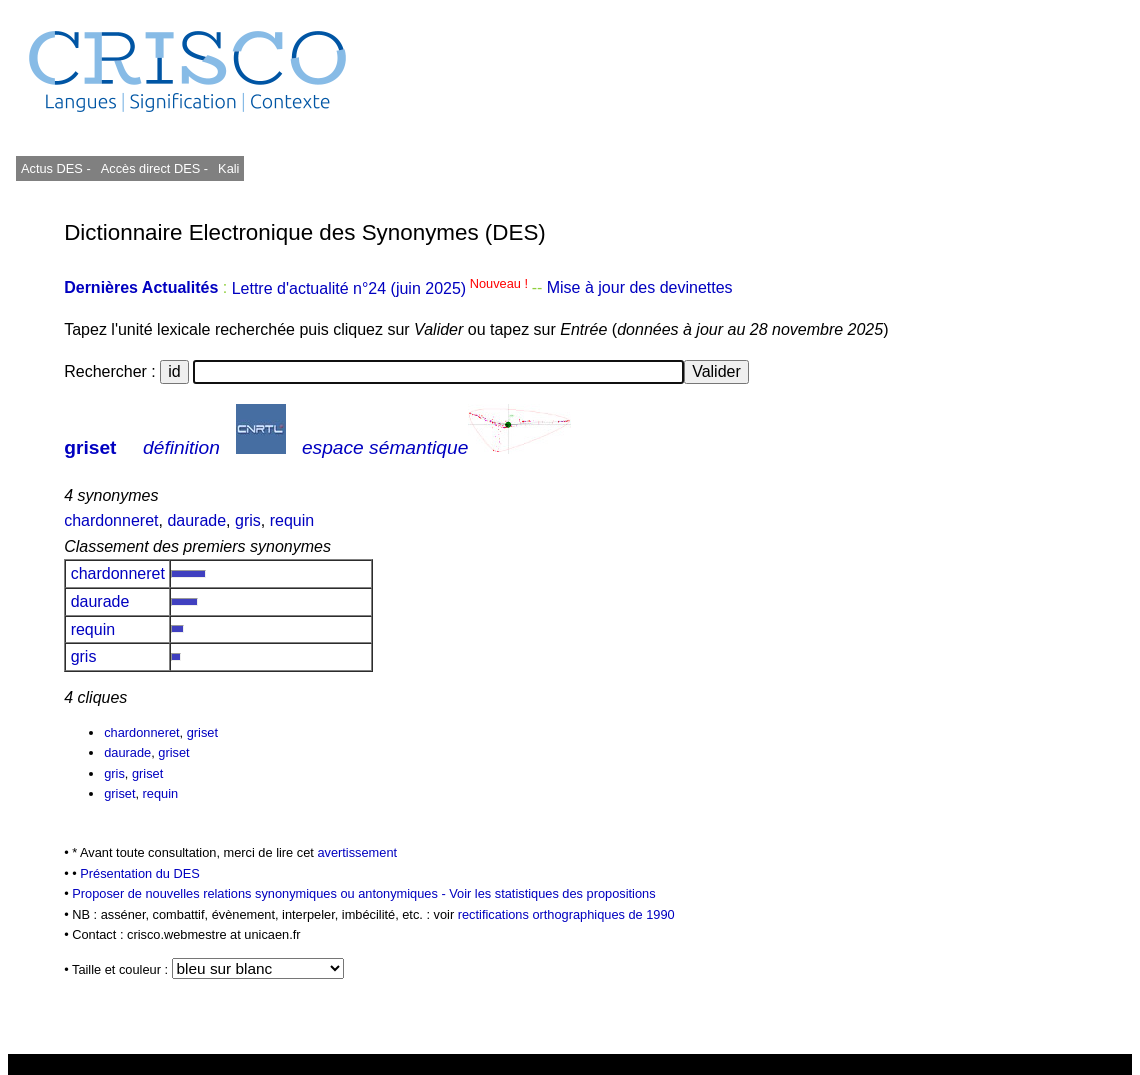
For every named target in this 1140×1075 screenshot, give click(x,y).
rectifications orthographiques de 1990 (566, 914)
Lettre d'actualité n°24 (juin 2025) (382, 288)
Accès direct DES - (154, 168)
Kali (228, 168)
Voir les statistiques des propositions (552, 893)
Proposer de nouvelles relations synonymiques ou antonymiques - (260, 893)
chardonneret (111, 520)
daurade (196, 520)
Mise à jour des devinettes (640, 288)
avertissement (357, 852)
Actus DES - (56, 168)
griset (90, 447)
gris (248, 520)
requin (292, 520)
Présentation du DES (140, 873)
